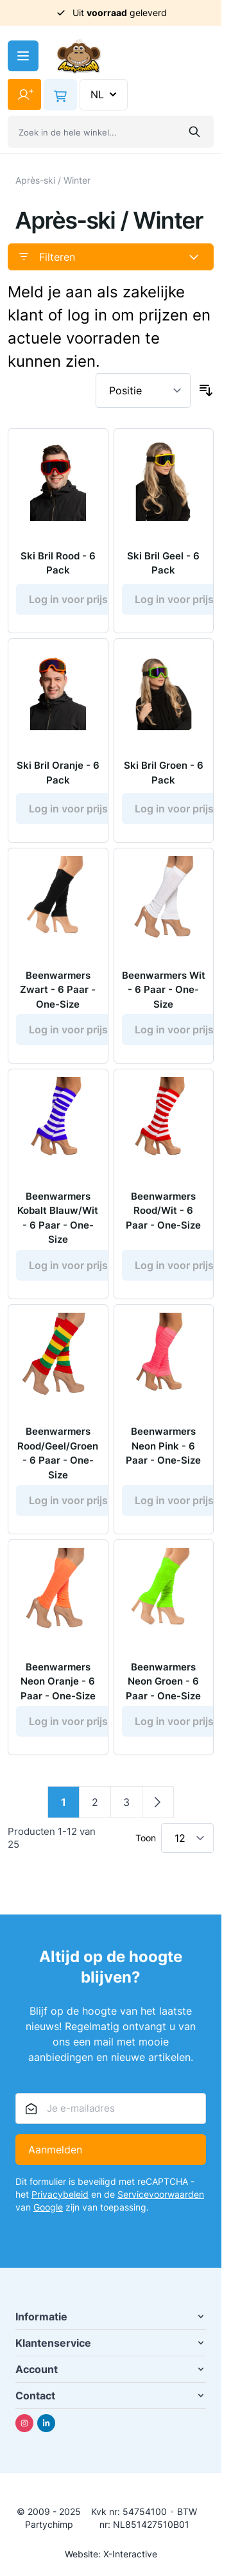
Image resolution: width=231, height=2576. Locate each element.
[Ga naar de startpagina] (78, 56)
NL (104, 94)
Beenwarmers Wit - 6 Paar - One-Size (163, 989)
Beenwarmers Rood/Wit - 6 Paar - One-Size (163, 1210)
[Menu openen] (23, 55)
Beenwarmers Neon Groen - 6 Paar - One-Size (163, 1681)
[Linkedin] (46, 2423)
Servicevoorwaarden (160, 2194)
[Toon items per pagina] (187, 1838)
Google (48, 2207)
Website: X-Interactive (111, 2553)
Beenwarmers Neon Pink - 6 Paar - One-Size (163, 1445)
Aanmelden (55, 2149)
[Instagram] (24, 2423)
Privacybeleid (60, 2194)
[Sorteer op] (143, 390)
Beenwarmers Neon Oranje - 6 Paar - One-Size (58, 1681)
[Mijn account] (24, 94)
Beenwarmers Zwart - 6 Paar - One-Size (58, 989)
